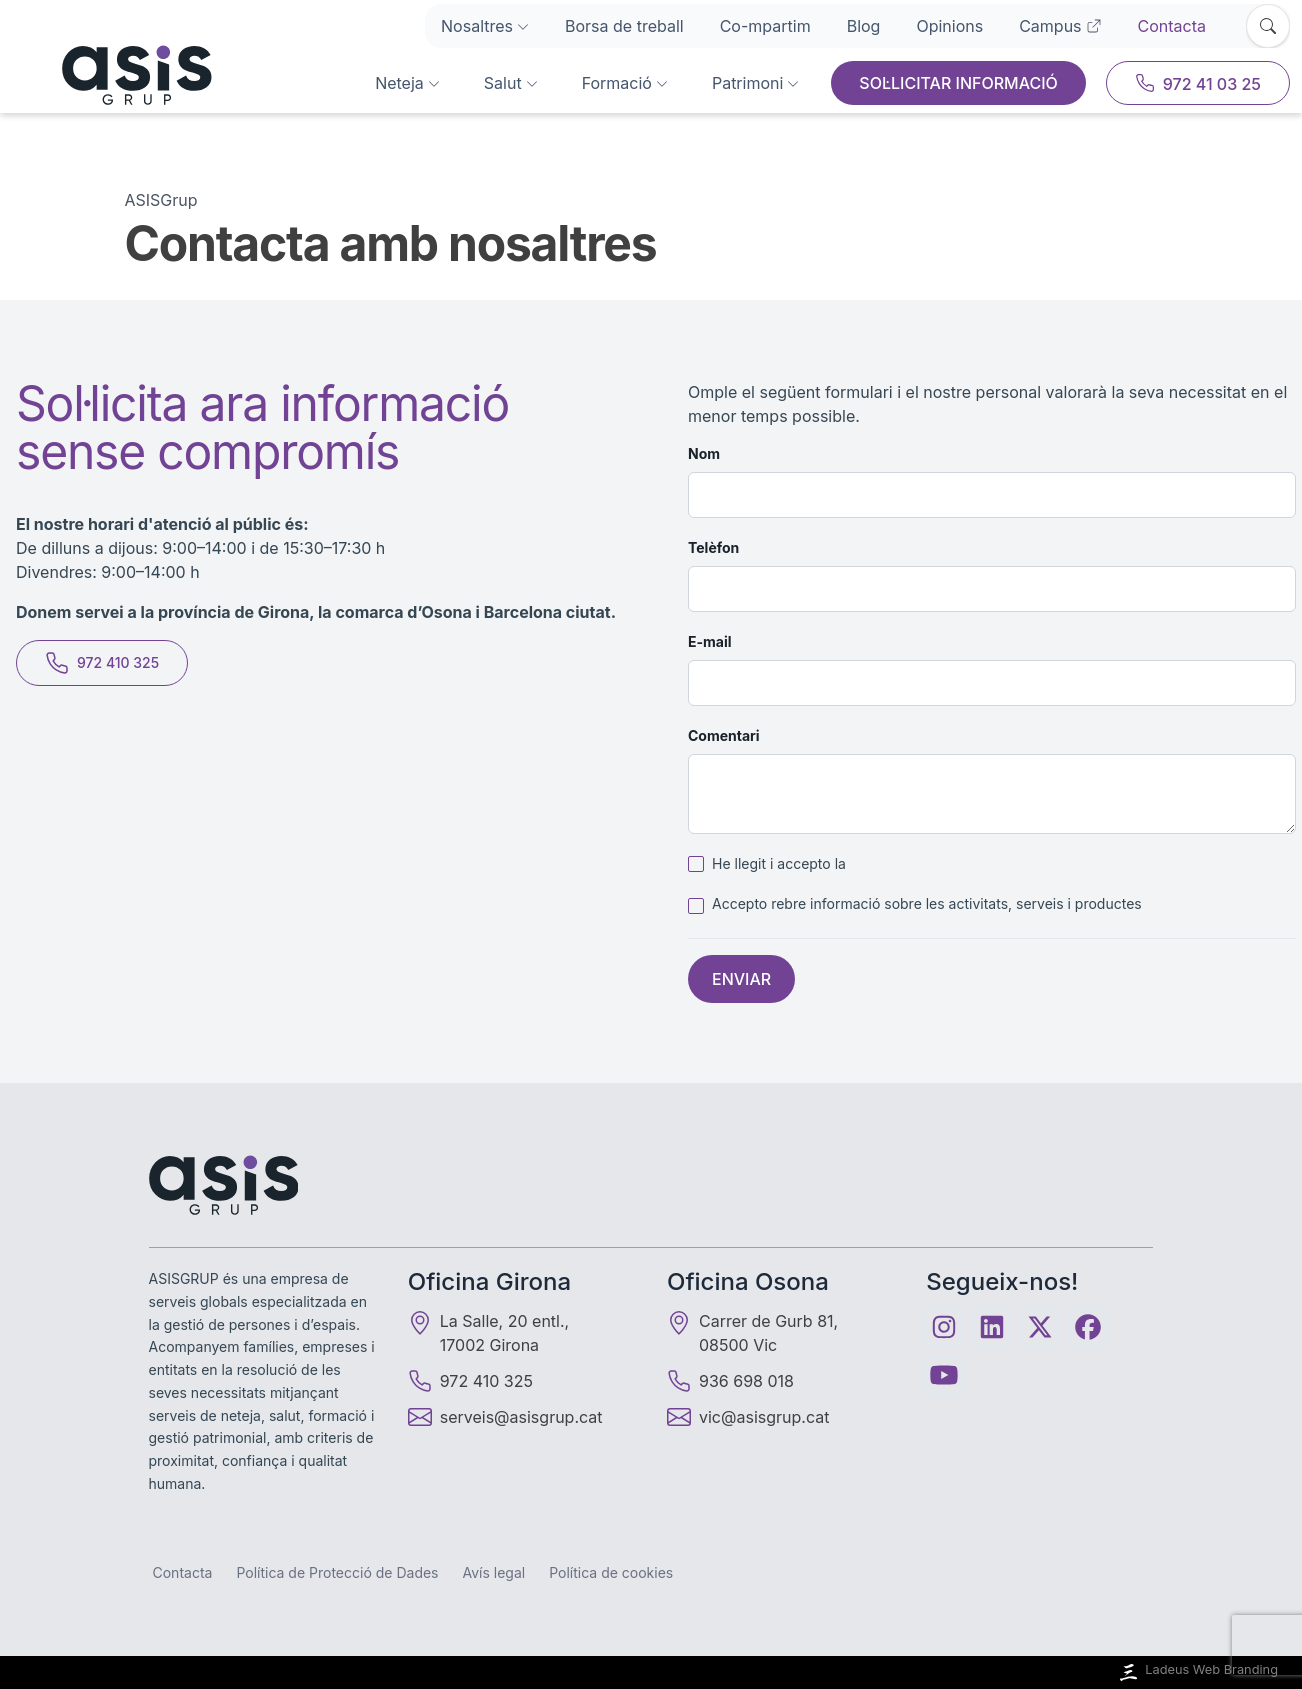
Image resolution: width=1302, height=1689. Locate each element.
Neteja (407, 83)
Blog (864, 26)
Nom (704, 453)
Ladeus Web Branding (1197, 1672)
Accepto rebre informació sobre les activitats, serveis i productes (927, 903)
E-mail (710, 641)
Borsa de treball (624, 26)
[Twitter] (1040, 1327)
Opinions (949, 26)
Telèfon (713, 547)
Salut (511, 83)
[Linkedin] (992, 1327)
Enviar (741, 979)
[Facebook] (1088, 1327)
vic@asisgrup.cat (764, 1417)
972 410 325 (102, 663)
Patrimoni (755, 83)
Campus (1060, 26)
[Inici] (112, 75)
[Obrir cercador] (1268, 26)
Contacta (1172, 26)
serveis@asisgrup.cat (521, 1417)
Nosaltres (485, 26)
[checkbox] (696, 864)
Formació (625, 83)
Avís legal (494, 1572)
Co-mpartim (765, 26)
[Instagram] (944, 1327)
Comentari (724, 735)
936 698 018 (730, 1381)
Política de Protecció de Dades (337, 1572)
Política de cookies (611, 1572)
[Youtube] (944, 1375)
